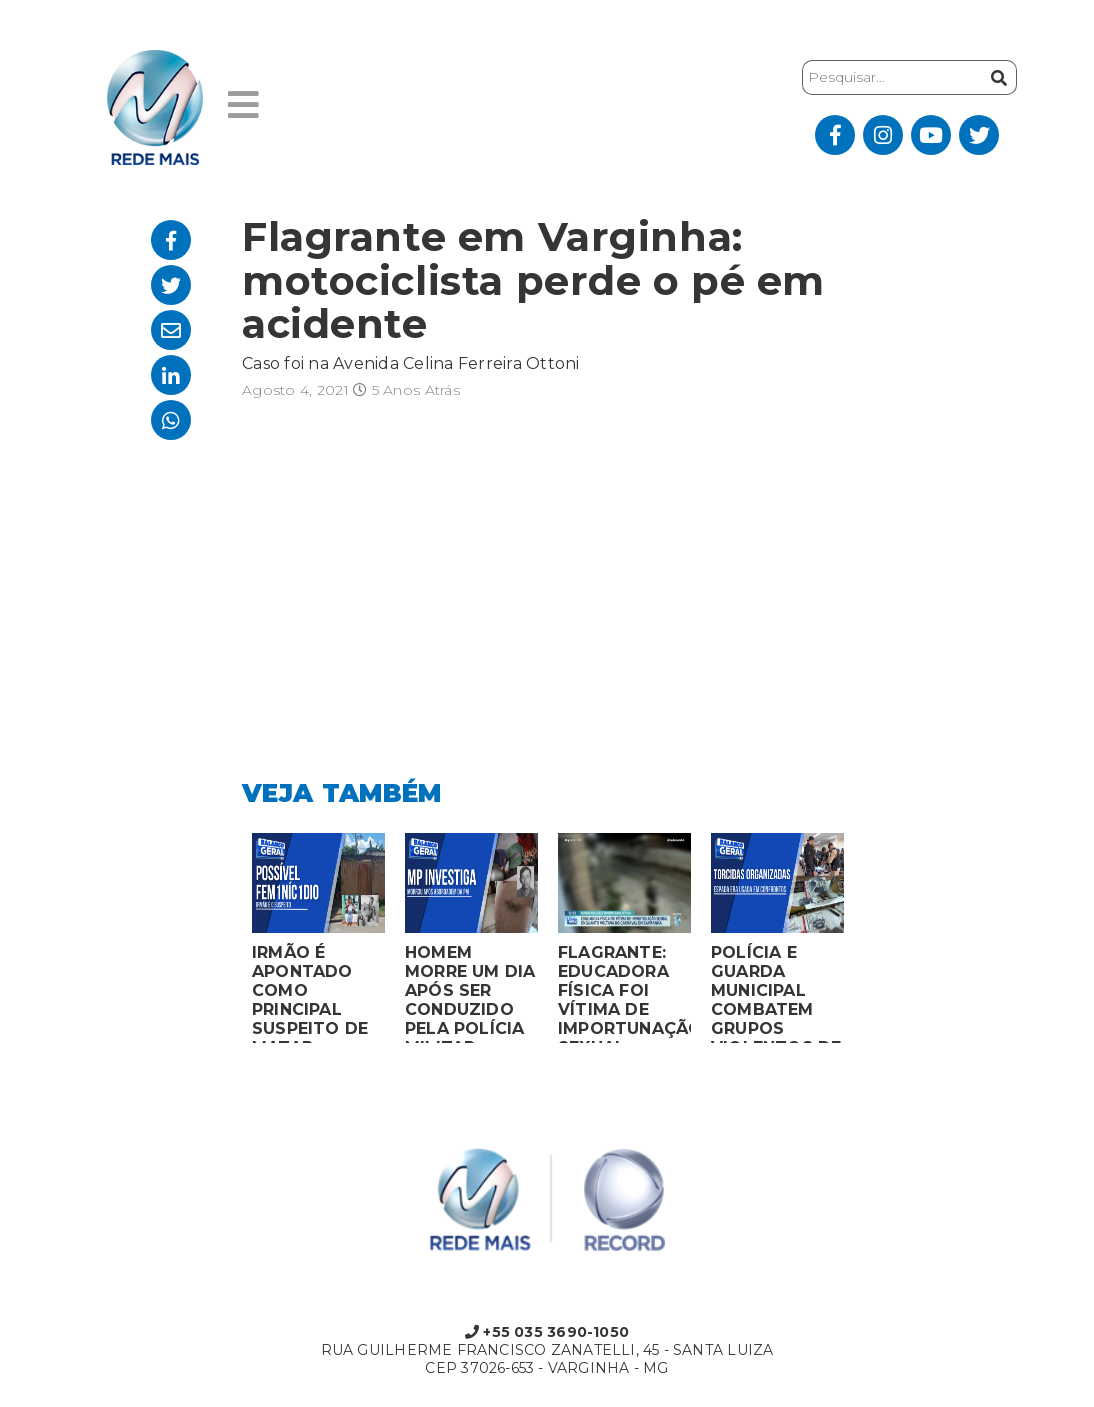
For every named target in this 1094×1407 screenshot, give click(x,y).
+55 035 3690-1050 (547, 1332)
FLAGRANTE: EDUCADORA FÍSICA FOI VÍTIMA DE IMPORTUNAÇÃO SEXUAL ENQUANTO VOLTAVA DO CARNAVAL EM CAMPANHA (624, 993)
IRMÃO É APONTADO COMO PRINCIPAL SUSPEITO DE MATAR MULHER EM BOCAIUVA (310, 993)
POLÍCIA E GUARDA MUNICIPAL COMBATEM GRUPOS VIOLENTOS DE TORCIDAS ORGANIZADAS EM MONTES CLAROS (776, 993)
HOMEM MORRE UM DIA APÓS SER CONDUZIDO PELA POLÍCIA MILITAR (470, 993)
